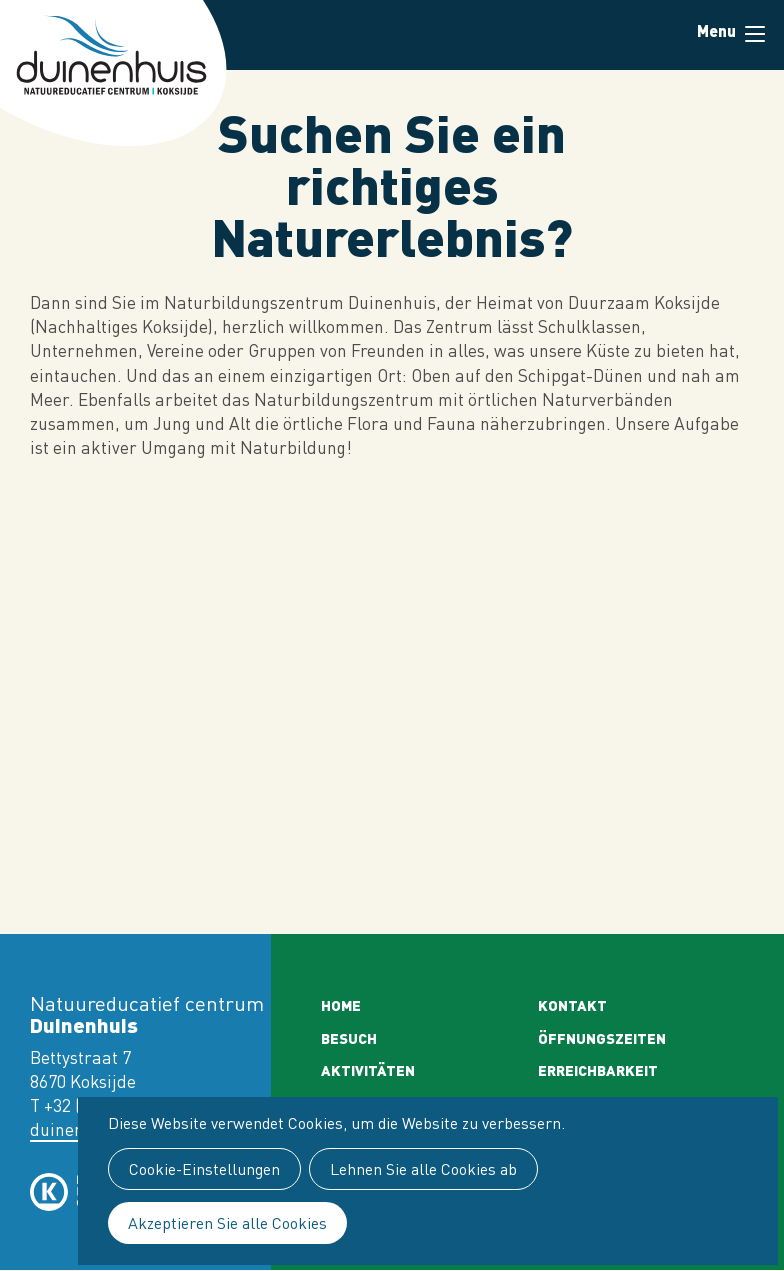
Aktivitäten (368, 1070)
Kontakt (572, 1005)
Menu (755, 34)
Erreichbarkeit (598, 1070)
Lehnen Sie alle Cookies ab (423, 1169)
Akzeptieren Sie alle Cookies (227, 1223)
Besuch (349, 1038)
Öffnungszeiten (602, 1038)
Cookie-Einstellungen (204, 1169)
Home (341, 1005)
